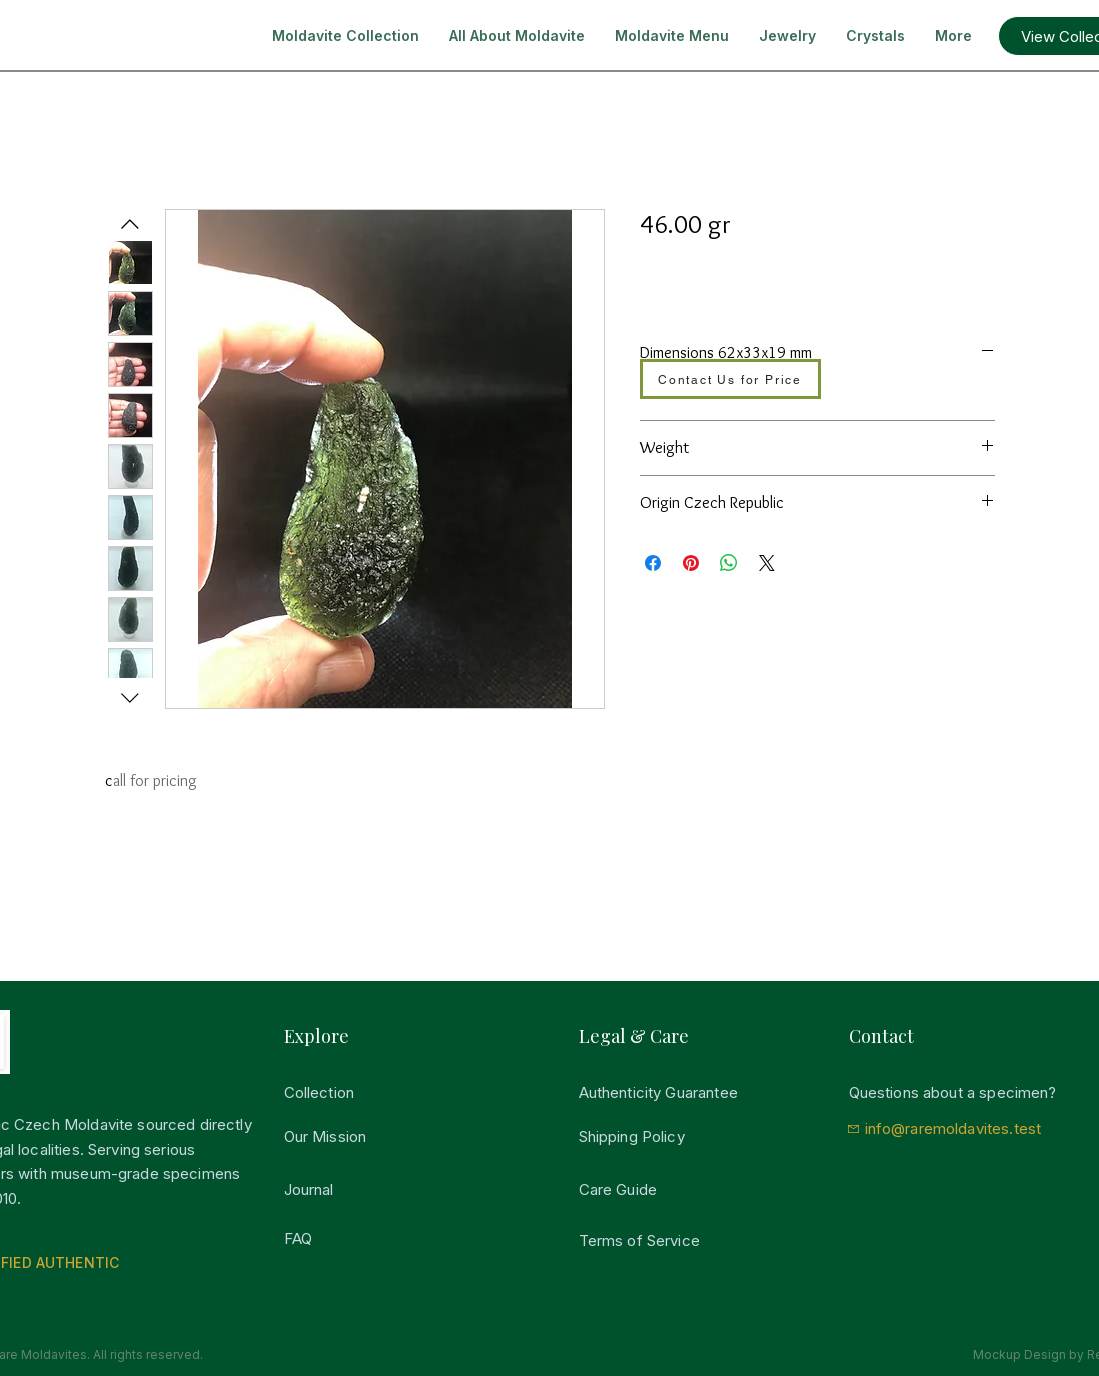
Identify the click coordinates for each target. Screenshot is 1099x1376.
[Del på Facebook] (653, 563)
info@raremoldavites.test (953, 1128)
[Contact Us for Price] (730, 379)
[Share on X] (767, 563)
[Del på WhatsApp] (729, 563)
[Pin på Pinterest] (691, 563)
